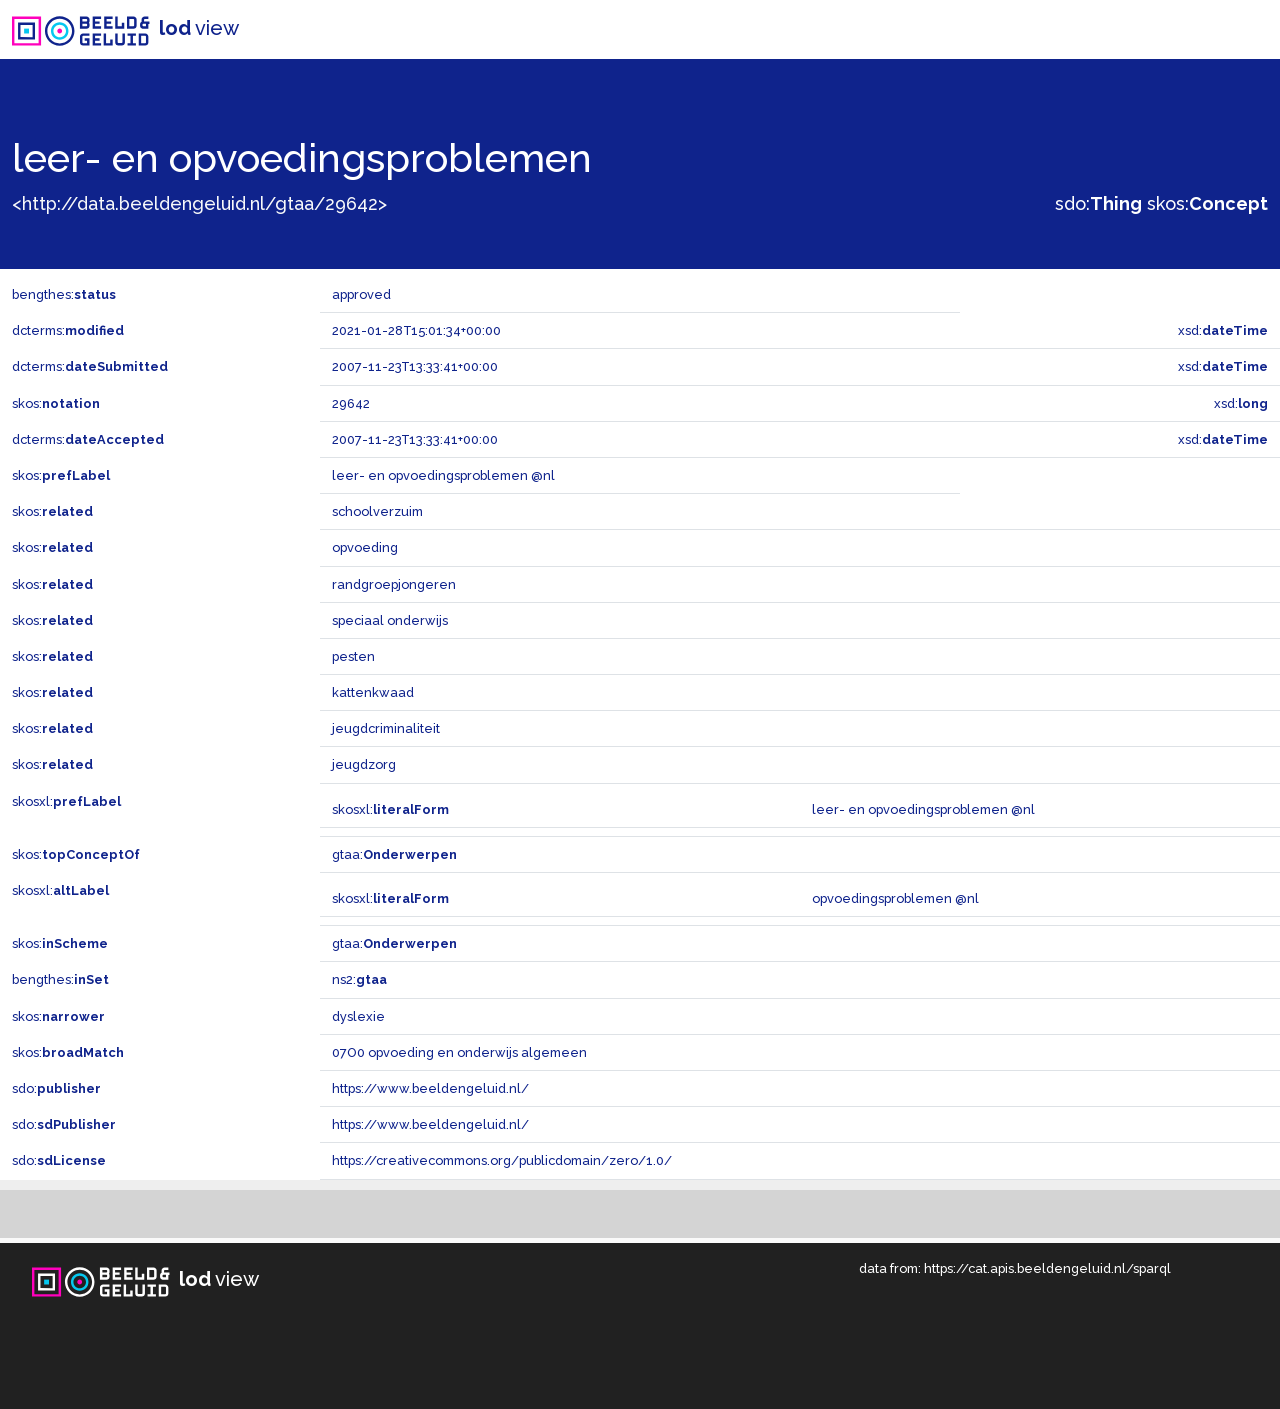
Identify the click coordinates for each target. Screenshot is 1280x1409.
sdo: (1098, 203)
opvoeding (365, 547)
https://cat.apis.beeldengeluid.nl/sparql (1047, 1268)
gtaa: (394, 854)
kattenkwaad (373, 692)
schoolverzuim (377, 511)
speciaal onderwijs (390, 620)
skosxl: (66, 801)
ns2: (359, 979)
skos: (1207, 203)
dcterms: (68, 330)
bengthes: (64, 294)
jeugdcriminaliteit (386, 728)
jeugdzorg (364, 764)
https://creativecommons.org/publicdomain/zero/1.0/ (502, 1160)
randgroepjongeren (394, 584)
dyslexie (358, 1016)
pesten (353, 656)
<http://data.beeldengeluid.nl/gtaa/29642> (199, 203)
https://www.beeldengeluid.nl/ (430, 1088)
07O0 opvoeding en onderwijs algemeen (459, 1052)
